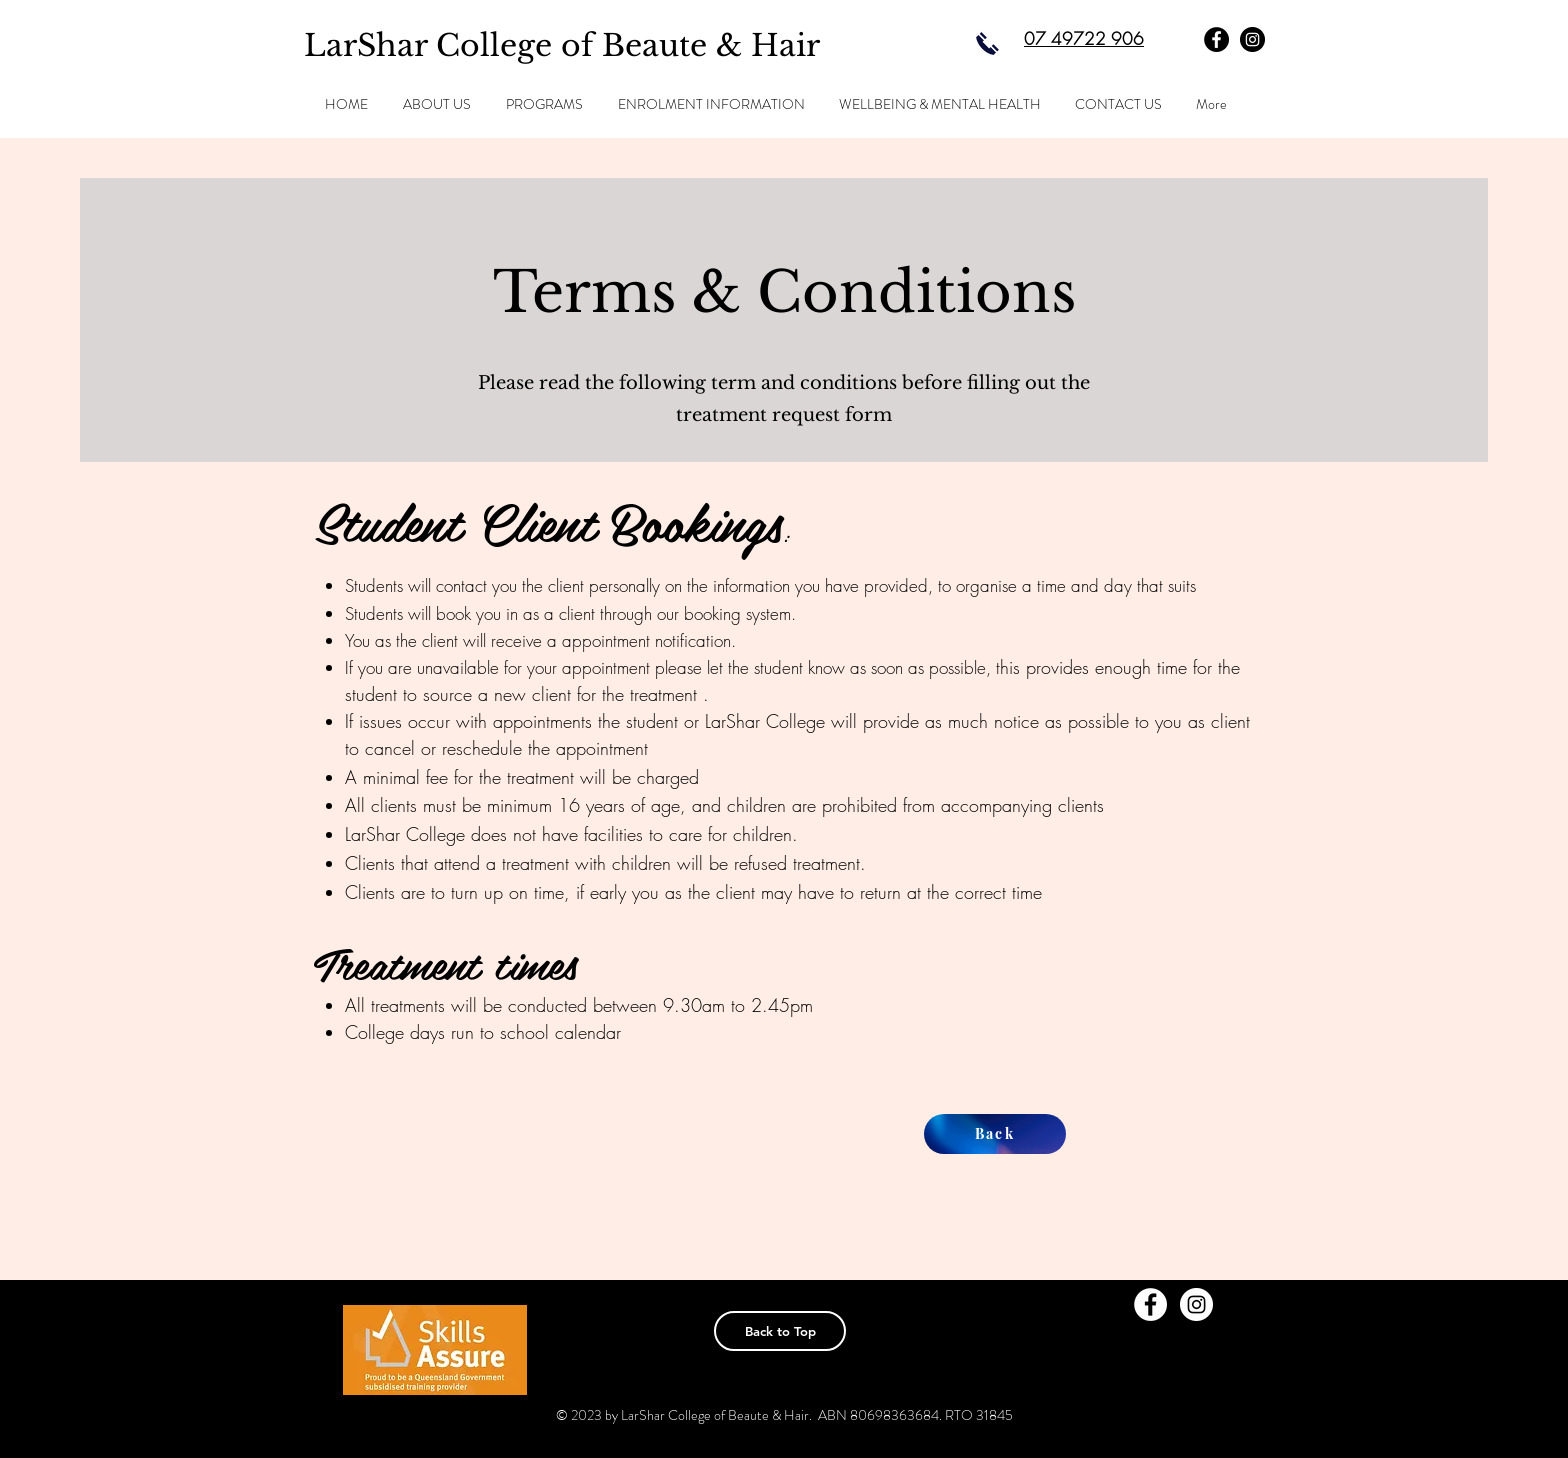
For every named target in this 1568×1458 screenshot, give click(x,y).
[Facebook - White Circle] (1150, 1304)
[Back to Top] (780, 1331)
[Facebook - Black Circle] (1216, 39)
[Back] (995, 1134)
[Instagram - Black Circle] (1252, 39)
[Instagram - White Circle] (1196, 1304)
